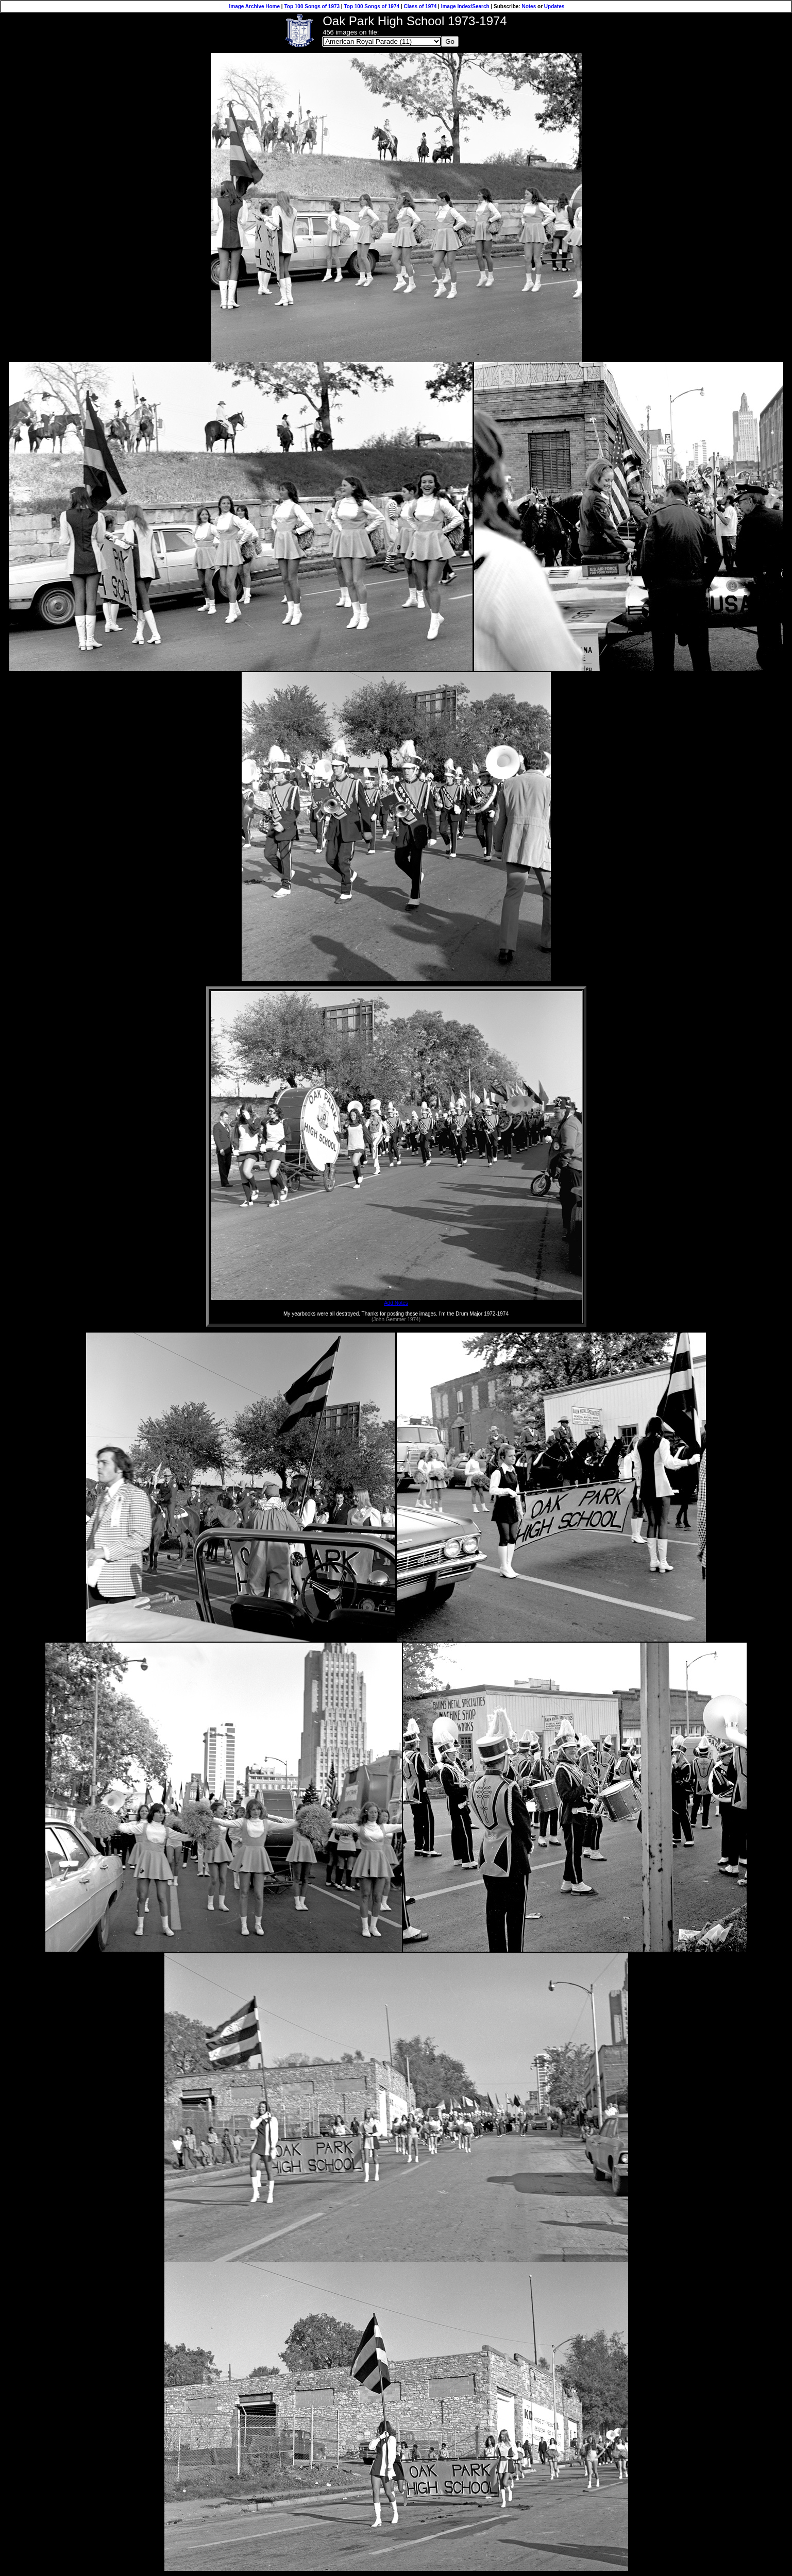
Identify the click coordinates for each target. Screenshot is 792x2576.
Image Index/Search (465, 6)
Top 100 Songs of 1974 (371, 6)
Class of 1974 (419, 6)
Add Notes (396, 1300)
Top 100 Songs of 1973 (312, 6)
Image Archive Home (254, 6)
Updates (554, 6)
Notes (528, 6)
